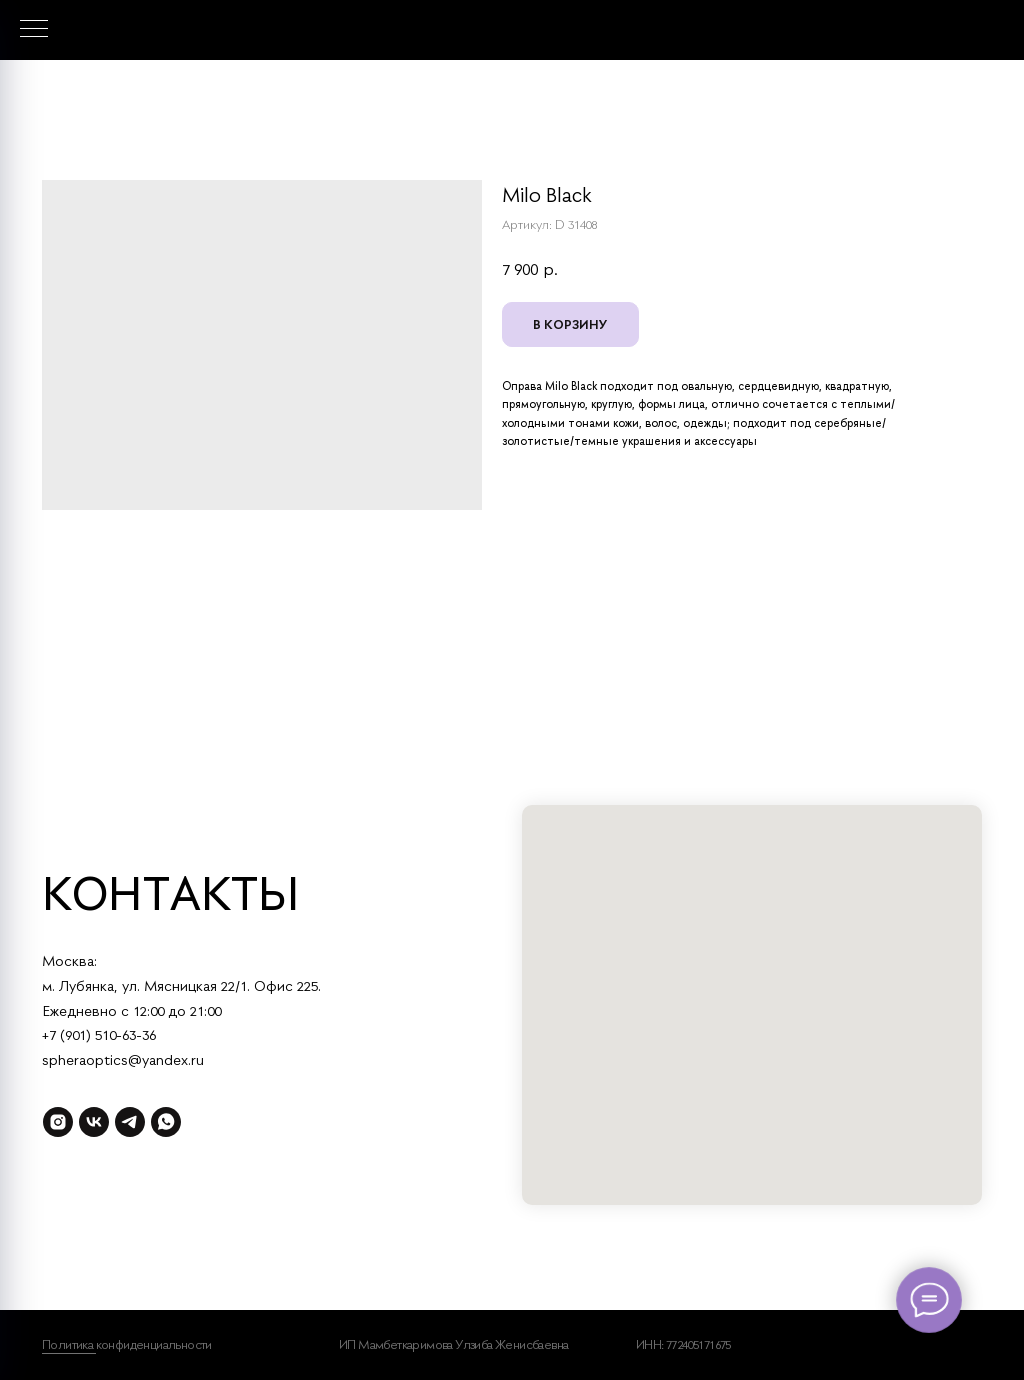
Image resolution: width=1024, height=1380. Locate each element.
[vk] (94, 1122)
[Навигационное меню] (34, 30)
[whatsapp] (166, 1122)
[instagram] (58, 1122)
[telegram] (130, 1122)
